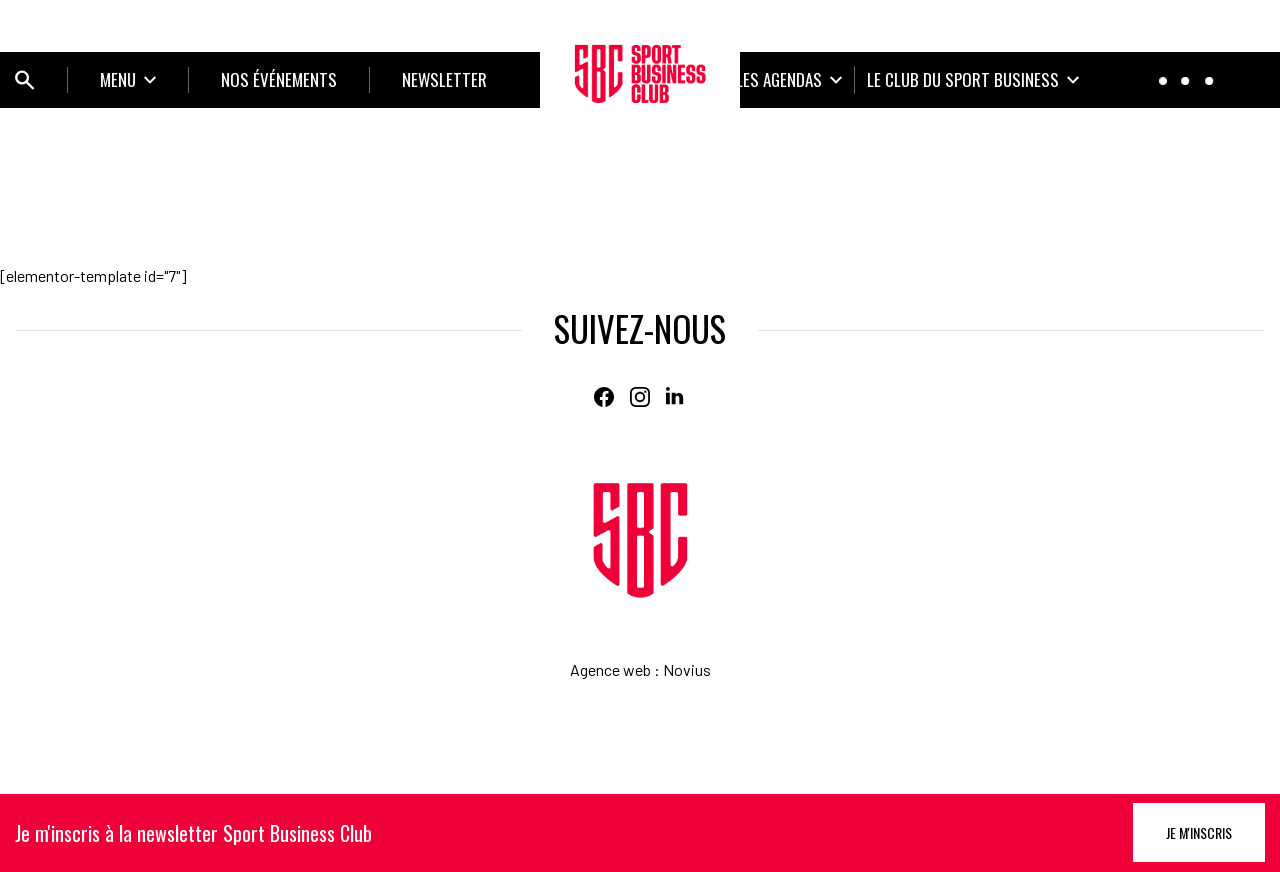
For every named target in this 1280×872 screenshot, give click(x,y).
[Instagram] (640, 397)
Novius (687, 669)
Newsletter (444, 79)
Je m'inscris (1199, 832)
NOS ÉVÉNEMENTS (279, 79)
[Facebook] (604, 397)
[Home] (640, 540)
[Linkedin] (676, 397)
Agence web (610, 669)
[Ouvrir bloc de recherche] (25, 80)
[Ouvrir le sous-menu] (128, 80)
